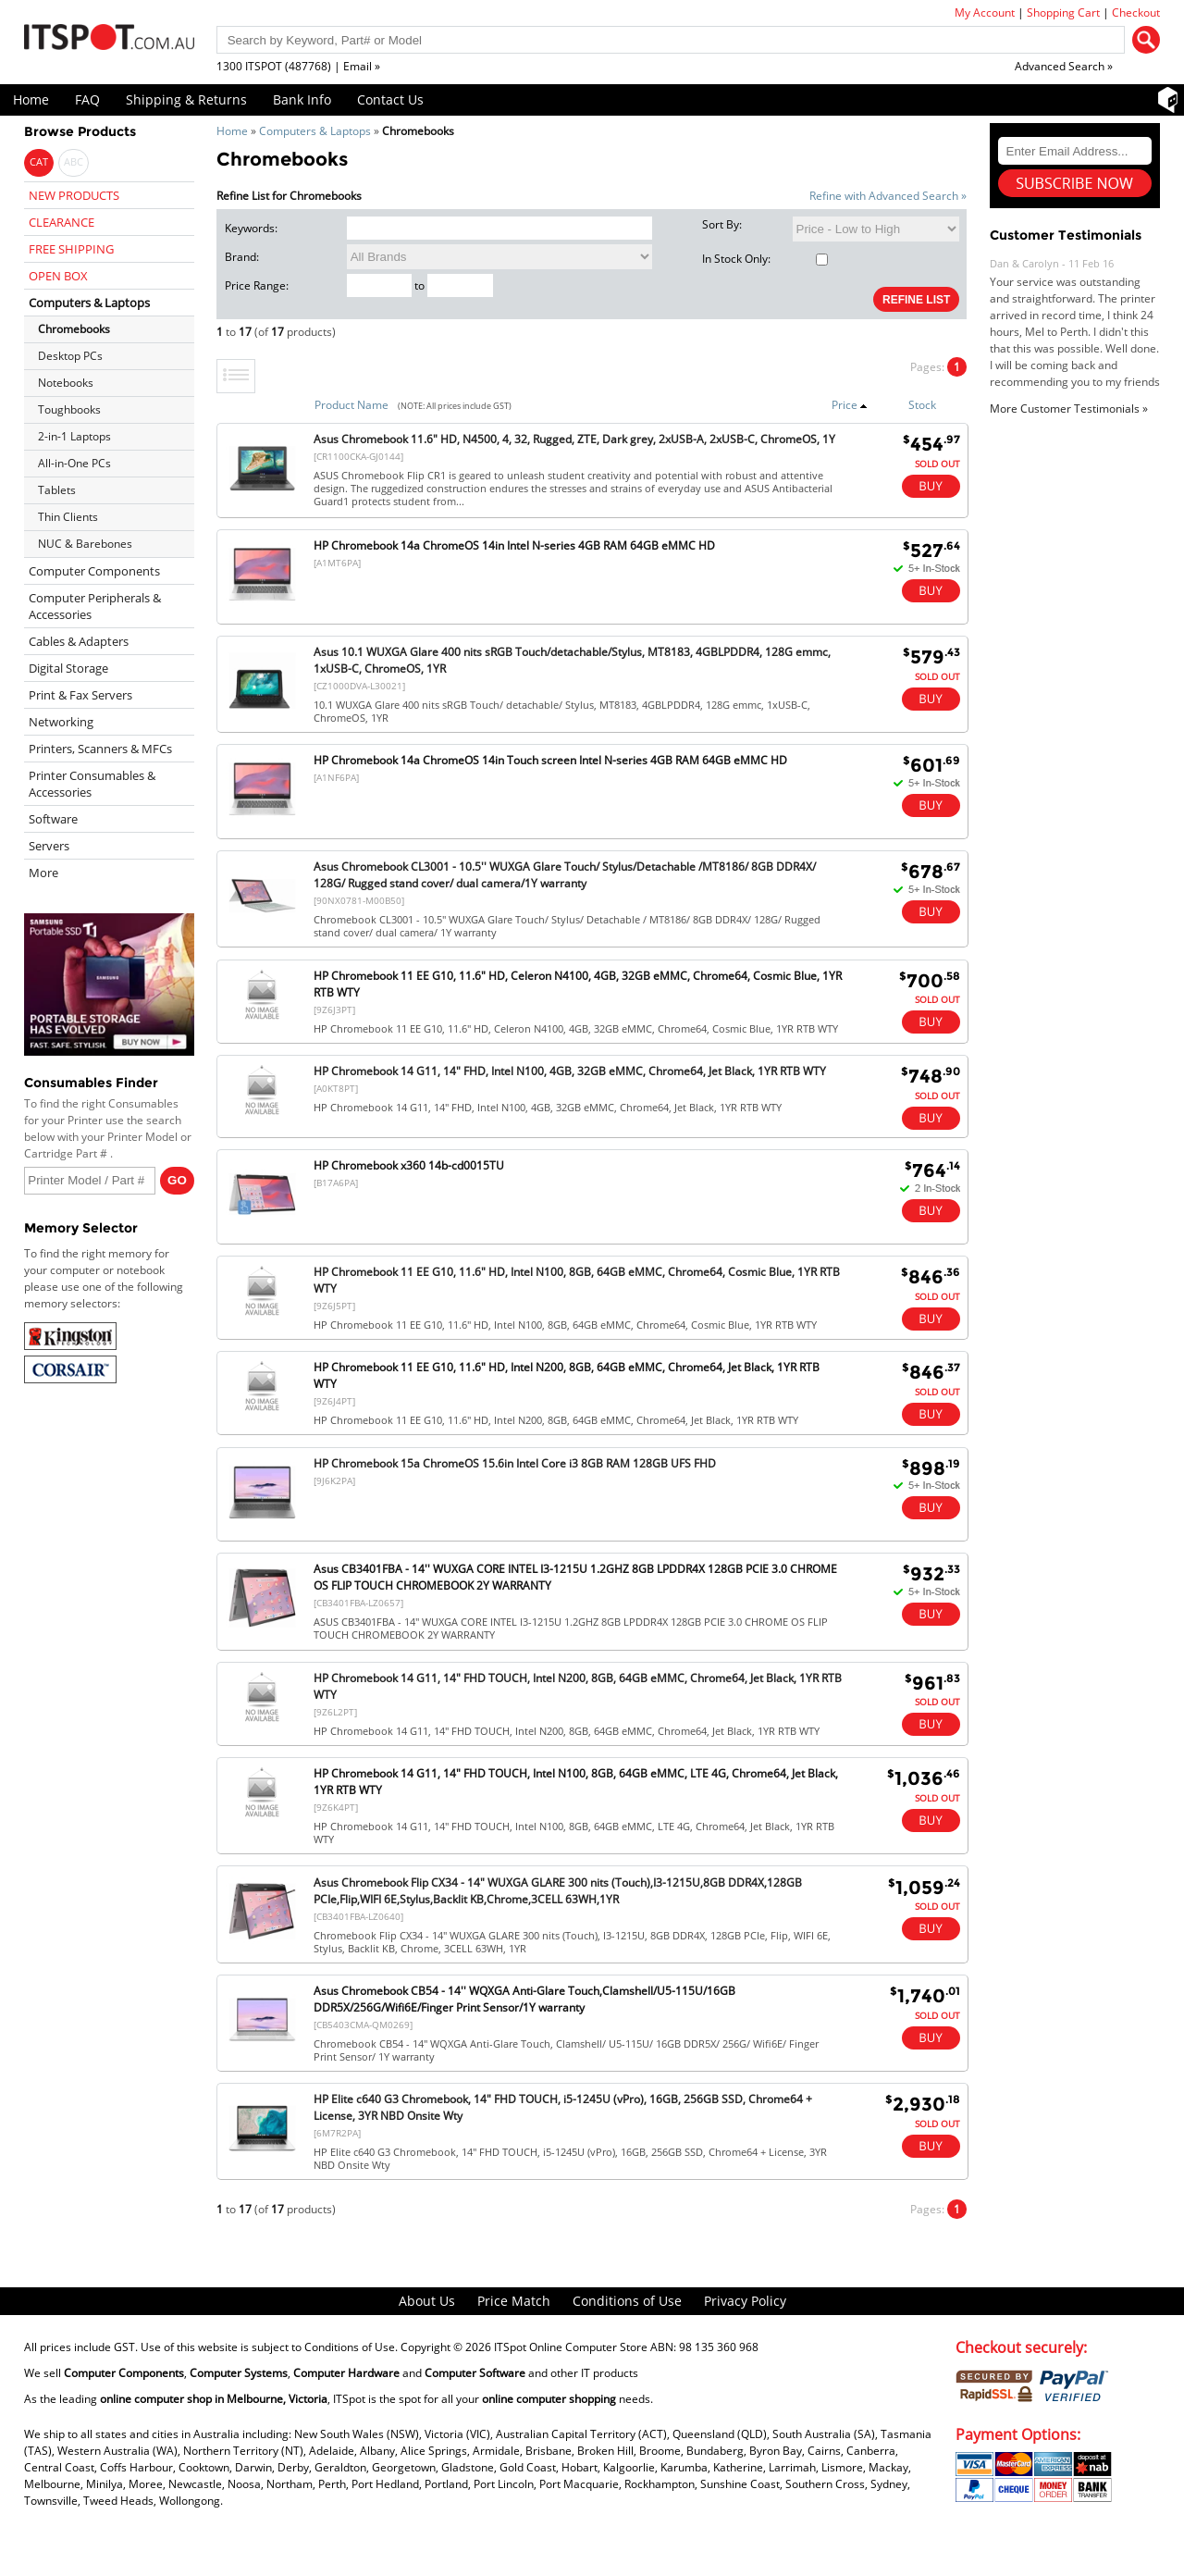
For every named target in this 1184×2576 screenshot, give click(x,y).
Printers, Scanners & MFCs (100, 748)
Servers (49, 845)
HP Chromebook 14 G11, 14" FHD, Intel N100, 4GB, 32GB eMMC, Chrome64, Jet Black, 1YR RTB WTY (570, 1071)
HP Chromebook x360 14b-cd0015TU (409, 1165)
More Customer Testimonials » (1069, 408)
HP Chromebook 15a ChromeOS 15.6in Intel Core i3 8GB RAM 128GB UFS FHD (515, 1463)
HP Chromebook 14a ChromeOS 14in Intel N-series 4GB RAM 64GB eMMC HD (514, 545)
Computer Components (94, 571)
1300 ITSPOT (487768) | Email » (298, 66)
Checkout (1136, 12)
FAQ (87, 99)
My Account (985, 12)
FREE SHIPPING (71, 249)
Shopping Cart (1063, 12)
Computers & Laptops (315, 131)
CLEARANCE (61, 222)
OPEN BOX (58, 275)
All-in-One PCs (74, 463)
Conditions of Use (627, 2301)
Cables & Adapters (79, 641)
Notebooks (65, 382)
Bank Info (302, 99)
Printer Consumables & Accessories (92, 783)
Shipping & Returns (186, 99)
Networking (61, 721)
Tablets (57, 490)
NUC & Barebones (85, 543)
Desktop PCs (70, 356)
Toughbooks (69, 409)
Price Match (513, 2301)
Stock (922, 405)
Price (850, 405)
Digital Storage (68, 668)
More (43, 872)
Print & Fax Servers (80, 695)
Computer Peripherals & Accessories (95, 606)
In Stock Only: (765, 258)
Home (31, 99)
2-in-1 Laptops (74, 436)
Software (53, 819)
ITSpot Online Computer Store (571, 2347)
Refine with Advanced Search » (888, 196)
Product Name (351, 405)
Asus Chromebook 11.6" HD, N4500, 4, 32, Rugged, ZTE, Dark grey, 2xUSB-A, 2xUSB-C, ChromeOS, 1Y (574, 439)
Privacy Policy (745, 2301)
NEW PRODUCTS (74, 195)
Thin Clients (68, 517)
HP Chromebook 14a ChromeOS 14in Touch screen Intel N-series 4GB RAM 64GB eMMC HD (550, 760)
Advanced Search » (1064, 66)
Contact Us (390, 99)
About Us (427, 2301)
